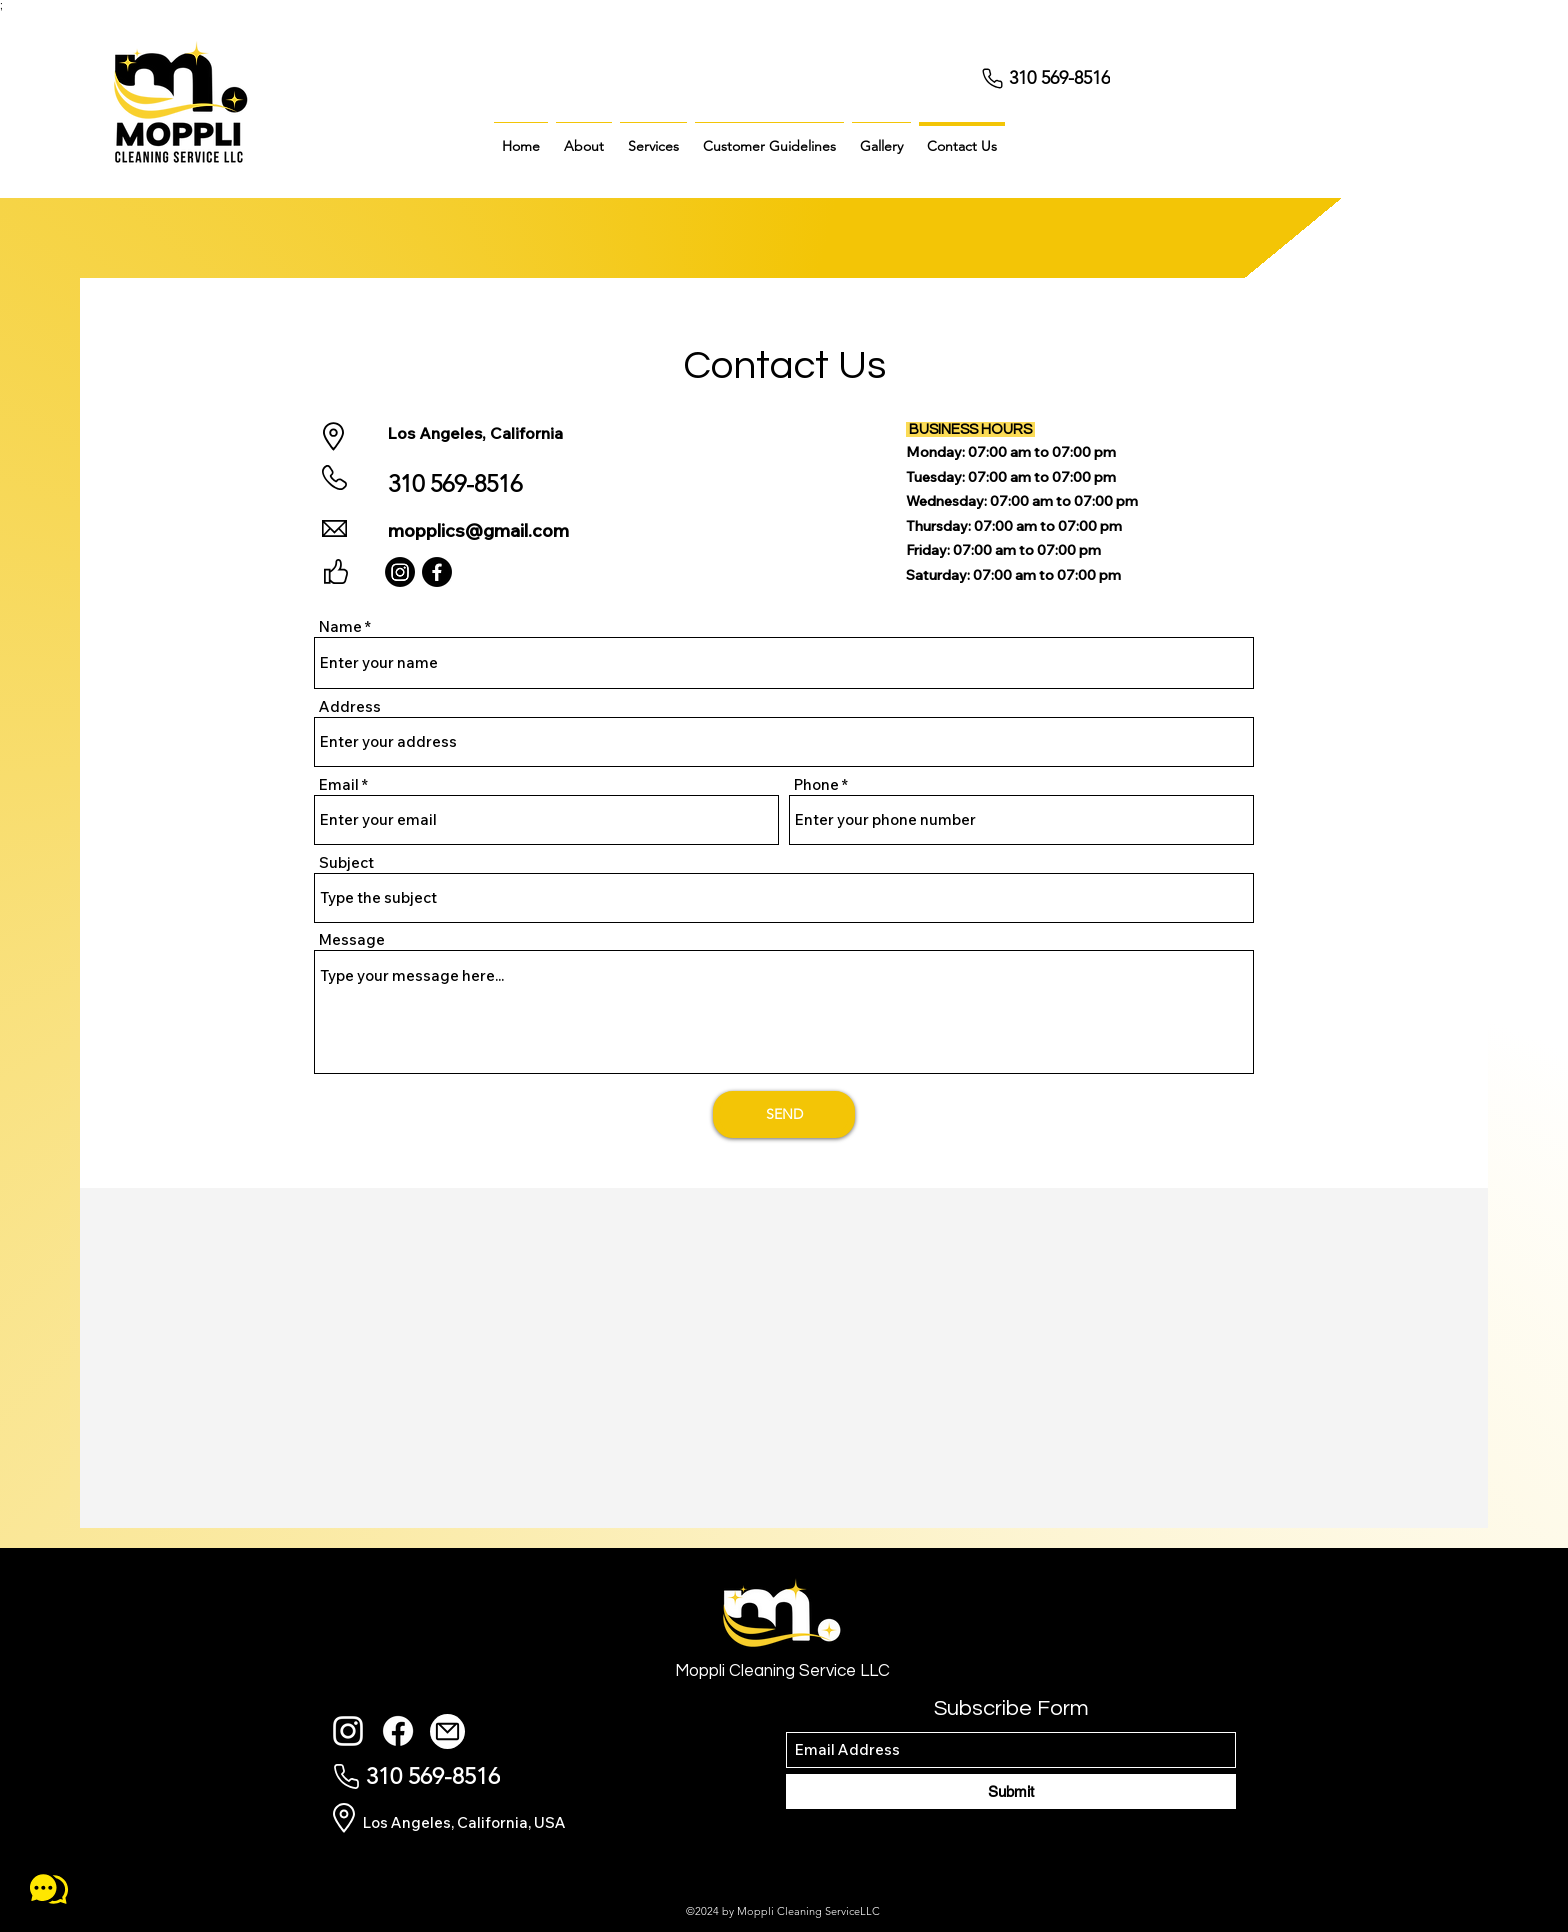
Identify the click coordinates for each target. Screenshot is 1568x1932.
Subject (346, 862)
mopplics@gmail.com (478, 530)
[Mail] (447, 1731)
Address (350, 706)
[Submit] (1011, 1791)
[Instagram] (400, 572)
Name (340, 626)
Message (352, 939)
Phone (816, 784)
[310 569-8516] (1067, 78)
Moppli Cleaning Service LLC (782, 1671)
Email (339, 784)
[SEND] (784, 1114)
